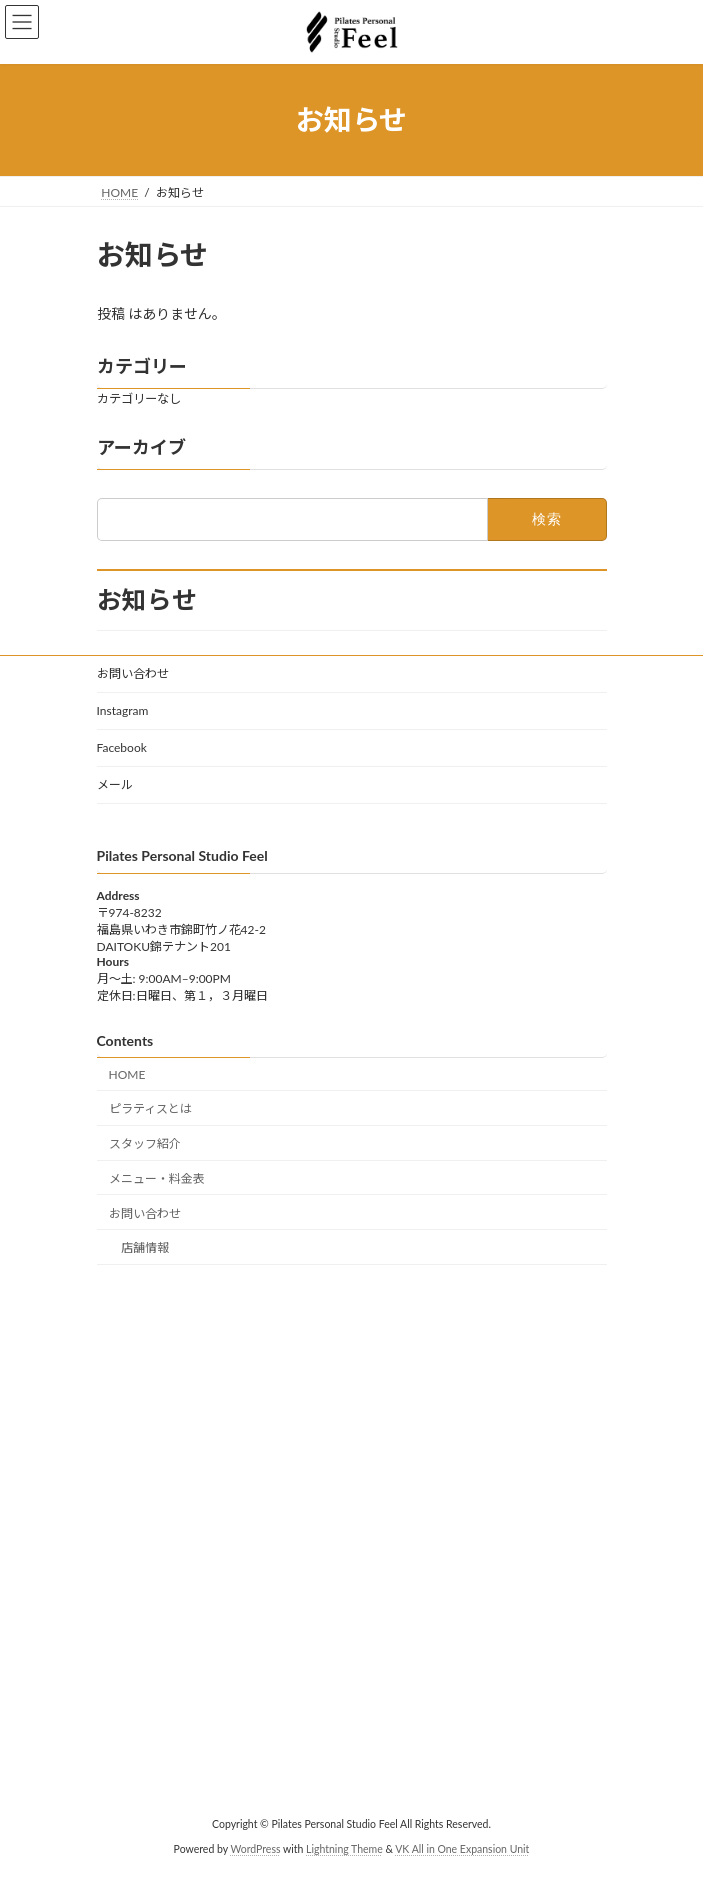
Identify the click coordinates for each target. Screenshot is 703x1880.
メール (115, 784)
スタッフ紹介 (145, 1143)
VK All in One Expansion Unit (462, 1849)
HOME (127, 1074)
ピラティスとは (150, 1108)
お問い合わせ (133, 673)
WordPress (255, 1849)
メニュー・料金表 (157, 1178)
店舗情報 (145, 1248)
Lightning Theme (344, 1849)
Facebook (122, 747)
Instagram (123, 710)
